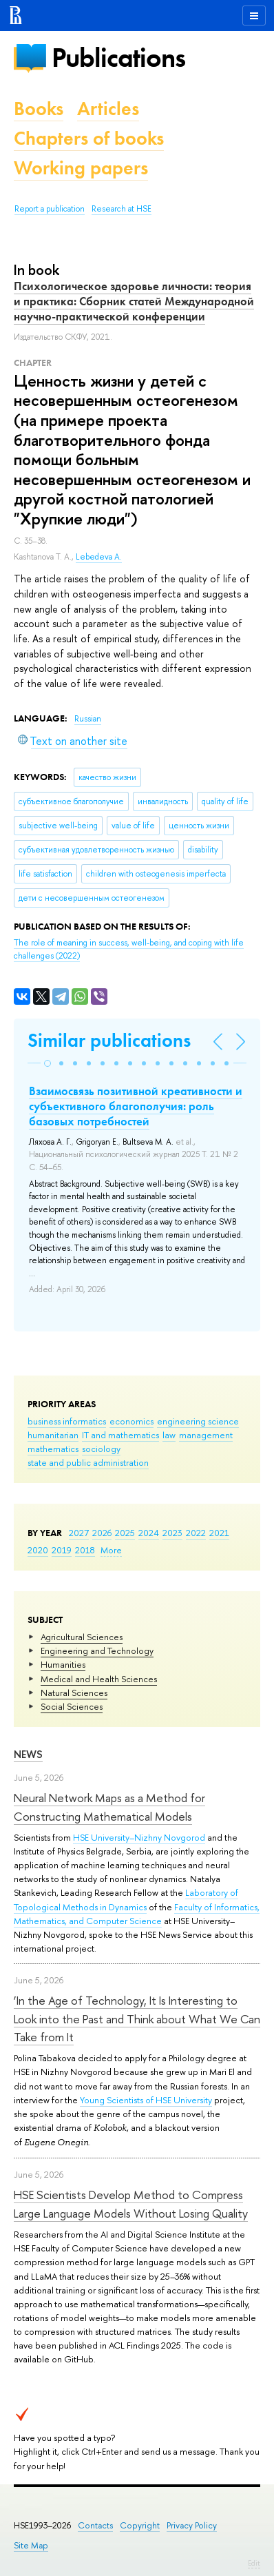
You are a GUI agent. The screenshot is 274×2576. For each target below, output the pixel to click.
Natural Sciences (74, 1692)
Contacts (95, 2525)
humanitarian (53, 1435)
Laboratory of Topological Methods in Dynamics (126, 1899)
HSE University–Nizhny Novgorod (139, 1837)
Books (38, 108)
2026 (102, 1532)
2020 (38, 1550)
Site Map (31, 2545)
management (206, 1435)
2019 (62, 1550)
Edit (254, 2563)
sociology (101, 1448)
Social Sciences (72, 1706)
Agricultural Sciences (82, 1637)
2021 (219, 1532)
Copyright (140, 2525)
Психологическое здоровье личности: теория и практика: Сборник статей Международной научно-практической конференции (134, 301)
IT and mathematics (120, 1435)
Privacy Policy (192, 2525)
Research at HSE (121, 208)
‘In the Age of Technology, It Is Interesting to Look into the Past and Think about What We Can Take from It (137, 2018)
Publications (118, 57)
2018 (85, 1550)
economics (131, 1421)
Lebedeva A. (99, 556)
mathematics (53, 1448)
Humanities (63, 1664)
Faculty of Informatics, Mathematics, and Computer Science (137, 1914)
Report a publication (49, 208)
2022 (196, 1532)
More (111, 1550)
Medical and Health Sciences (99, 1679)
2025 (125, 1532)
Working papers (81, 168)
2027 (79, 1532)
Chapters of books (89, 138)
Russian (87, 718)
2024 (148, 1532)
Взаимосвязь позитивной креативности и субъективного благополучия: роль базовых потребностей (135, 1106)
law (169, 1435)
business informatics (67, 1421)
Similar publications (109, 1040)
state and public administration (88, 1462)
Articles (108, 108)
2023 (172, 1532)
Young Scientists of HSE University (146, 2100)
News (28, 1754)
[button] (47, 1063)
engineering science (198, 1421)
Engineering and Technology (97, 1650)
